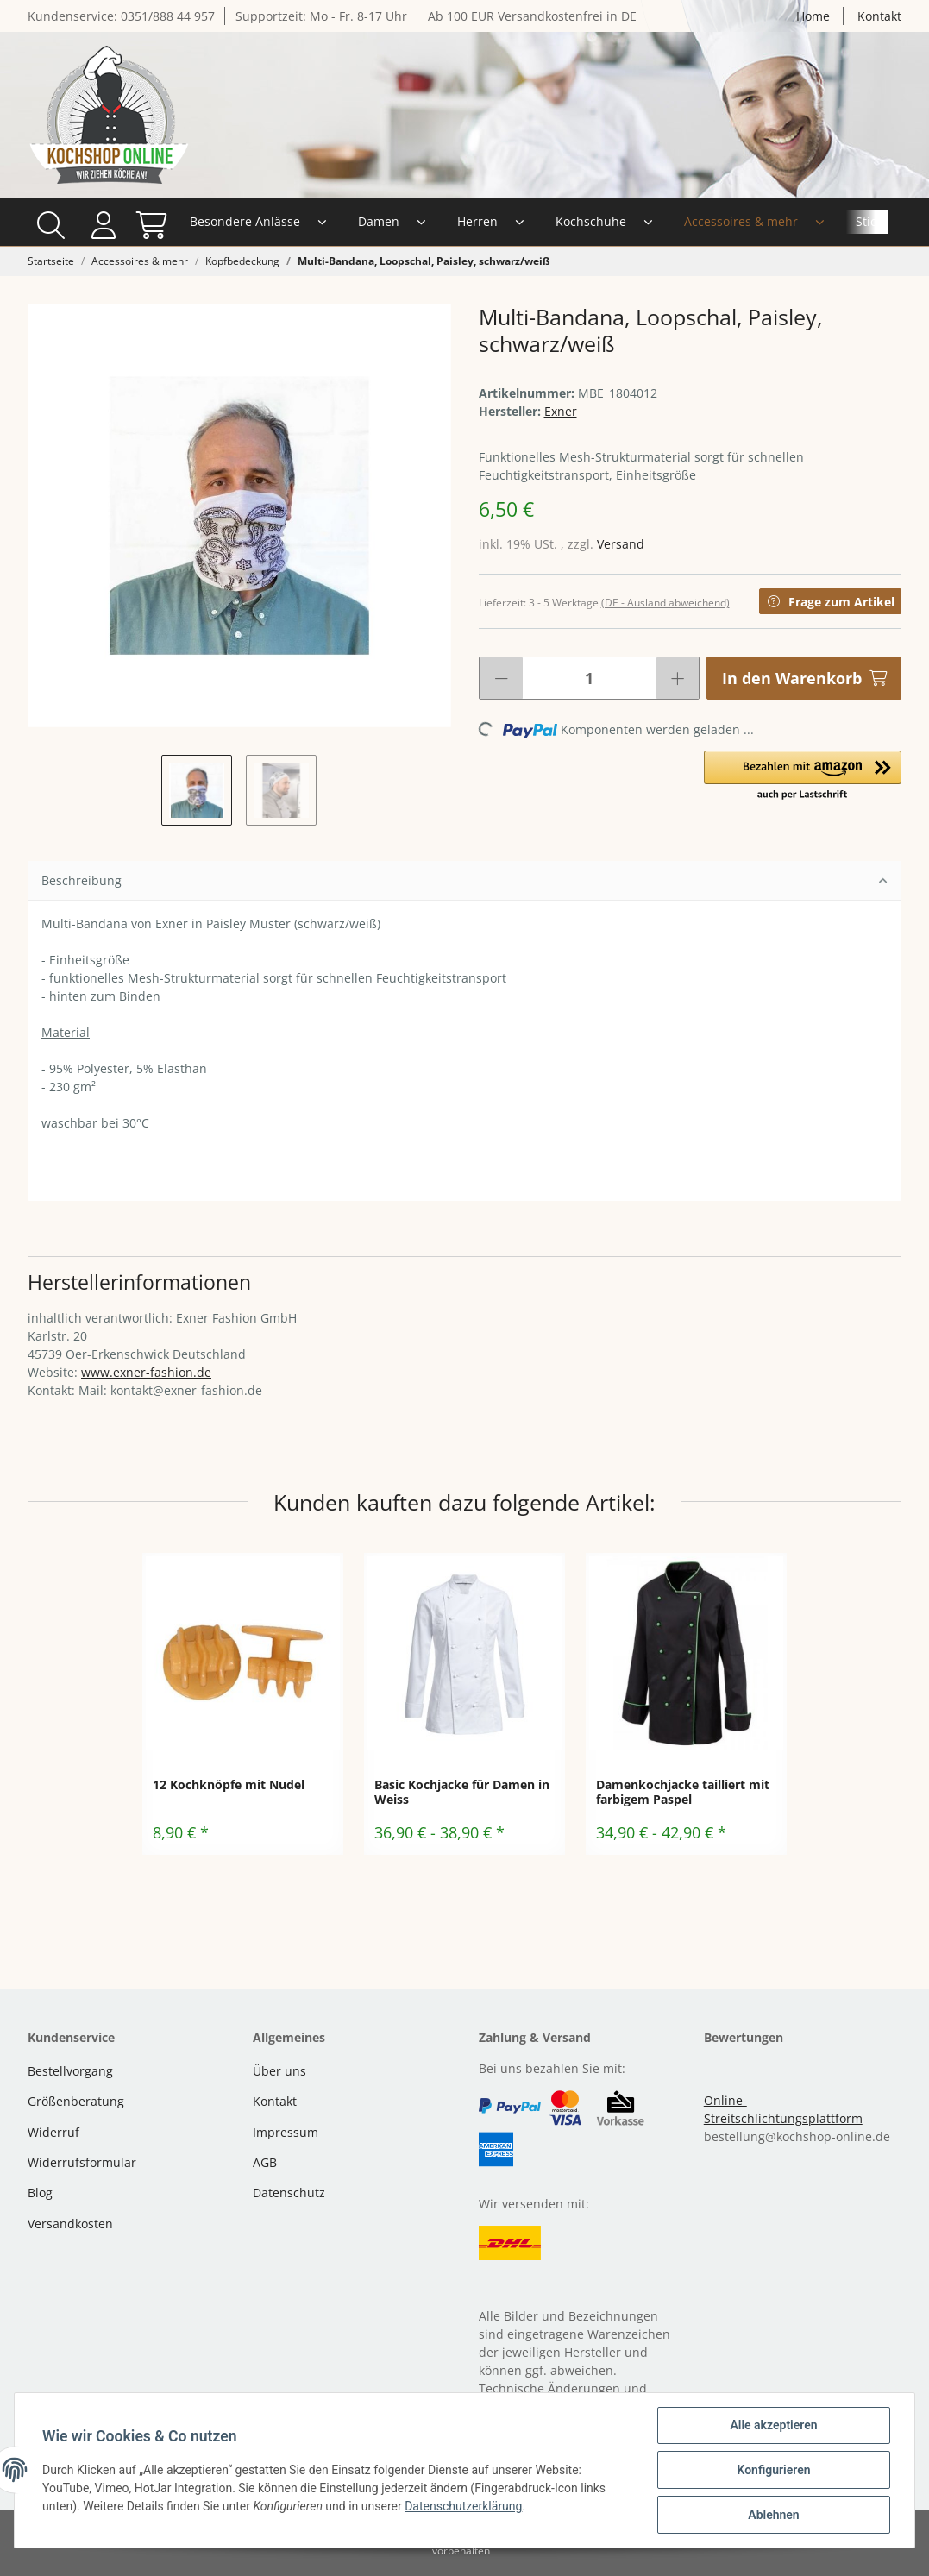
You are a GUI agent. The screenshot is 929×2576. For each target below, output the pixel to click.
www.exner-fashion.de (146, 1372)
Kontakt (879, 16)
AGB (265, 2162)
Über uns (279, 2071)
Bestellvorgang (70, 2071)
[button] (835, 222)
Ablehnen (773, 2515)
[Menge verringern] (501, 678)
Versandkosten (70, 2223)
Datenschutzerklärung (463, 2506)
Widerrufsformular (82, 2162)
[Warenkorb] (879, 222)
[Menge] (590, 678)
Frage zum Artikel (830, 602)
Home (813, 16)
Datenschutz (289, 2192)
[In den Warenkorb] (803, 678)
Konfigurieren (773, 2470)
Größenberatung (76, 2101)
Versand (620, 544)
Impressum (285, 2132)
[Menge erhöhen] (677, 678)
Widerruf (53, 2132)
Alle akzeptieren (773, 2425)
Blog (40, 2192)
